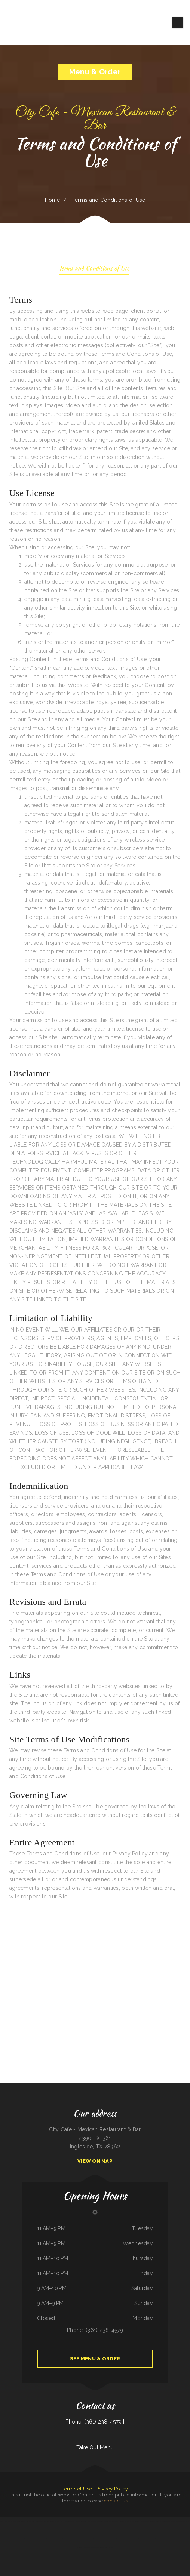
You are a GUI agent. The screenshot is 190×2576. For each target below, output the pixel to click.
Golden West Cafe (88, 2538)
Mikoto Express (169, 2521)
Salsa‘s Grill (99, 2547)
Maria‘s (157, 2521)
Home (52, 200)
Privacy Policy (112, 2489)
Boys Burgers (151, 2538)
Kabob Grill (46, 2521)
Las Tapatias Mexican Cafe (9, 2538)
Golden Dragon (39, 2521)
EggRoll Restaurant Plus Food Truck (17, 2521)
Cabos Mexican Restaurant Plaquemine (164, 2538)
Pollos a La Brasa (144, 2538)
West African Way (92, 2521)
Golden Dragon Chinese (122, 2538)
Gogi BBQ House (30, 2521)
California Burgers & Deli (110, 2538)
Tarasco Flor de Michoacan (69, 2538)
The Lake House (20, 2538)
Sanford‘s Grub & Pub (54, 2521)
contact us (116, 2500)
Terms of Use (77, 2489)
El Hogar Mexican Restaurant (88, 2547)
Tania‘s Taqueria (83, 2521)
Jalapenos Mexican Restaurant (147, 2521)
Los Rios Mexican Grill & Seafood (55, 2538)
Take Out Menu (95, 2447)
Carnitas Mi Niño (177, 2521)
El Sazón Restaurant (133, 2538)
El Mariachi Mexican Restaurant (132, 2521)
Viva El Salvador (3, 2521)
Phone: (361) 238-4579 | (94, 2422)
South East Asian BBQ (111, 2521)
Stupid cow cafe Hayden (72, 2521)
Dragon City (43, 2538)
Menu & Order (95, 71)
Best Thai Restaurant (99, 2538)
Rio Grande (37, 2538)
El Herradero (120, 2521)
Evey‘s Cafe (63, 2521)
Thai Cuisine (162, 2521)
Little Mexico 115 (101, 2521)
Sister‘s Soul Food (29, 2538)
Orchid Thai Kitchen (107, 2547)
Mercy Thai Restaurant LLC (180, 2538)
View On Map (95, 2161)
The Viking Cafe (80, 2538)
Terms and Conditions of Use (94, 268)
